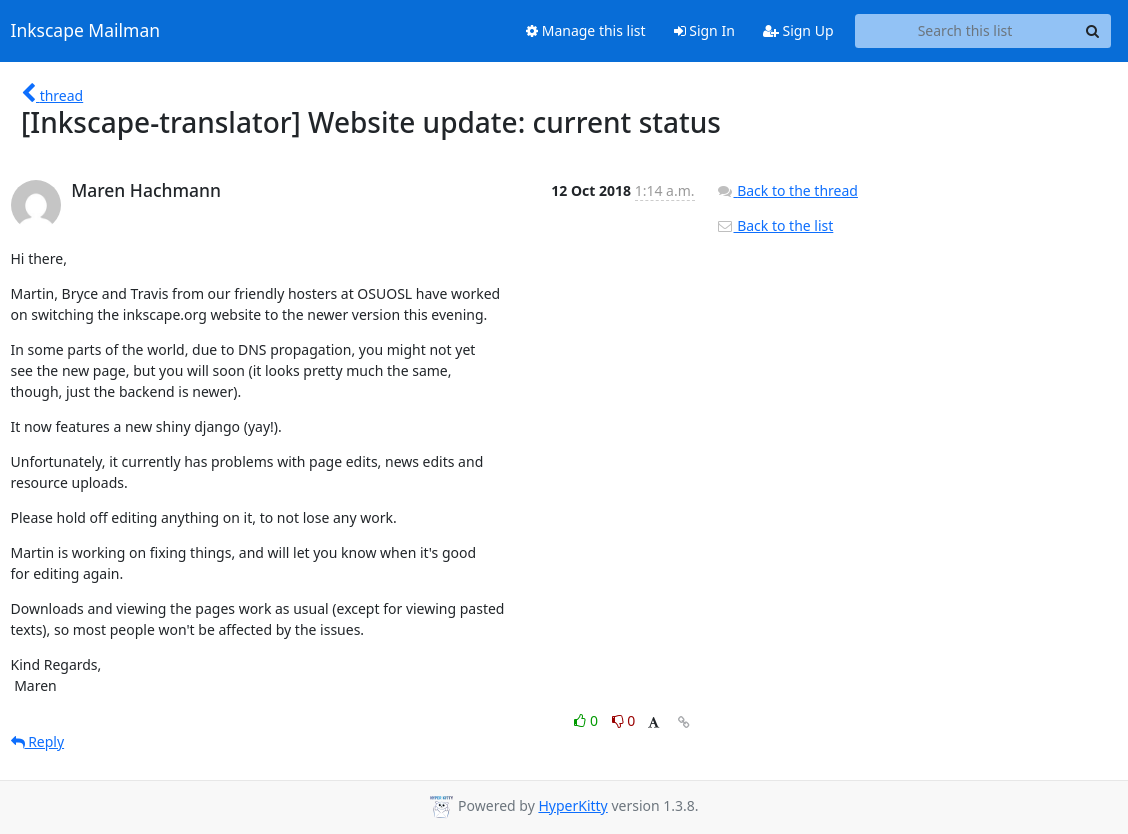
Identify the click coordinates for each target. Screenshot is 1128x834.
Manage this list (586, 30)
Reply (38, 741)
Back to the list (775, 225)
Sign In (704, 30)
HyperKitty (572, 805)
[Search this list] (965, 31)
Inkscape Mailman (86, 31)
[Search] (1093, 31)
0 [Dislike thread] (624, 720)
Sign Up (798, 30)
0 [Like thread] (587, 720)
